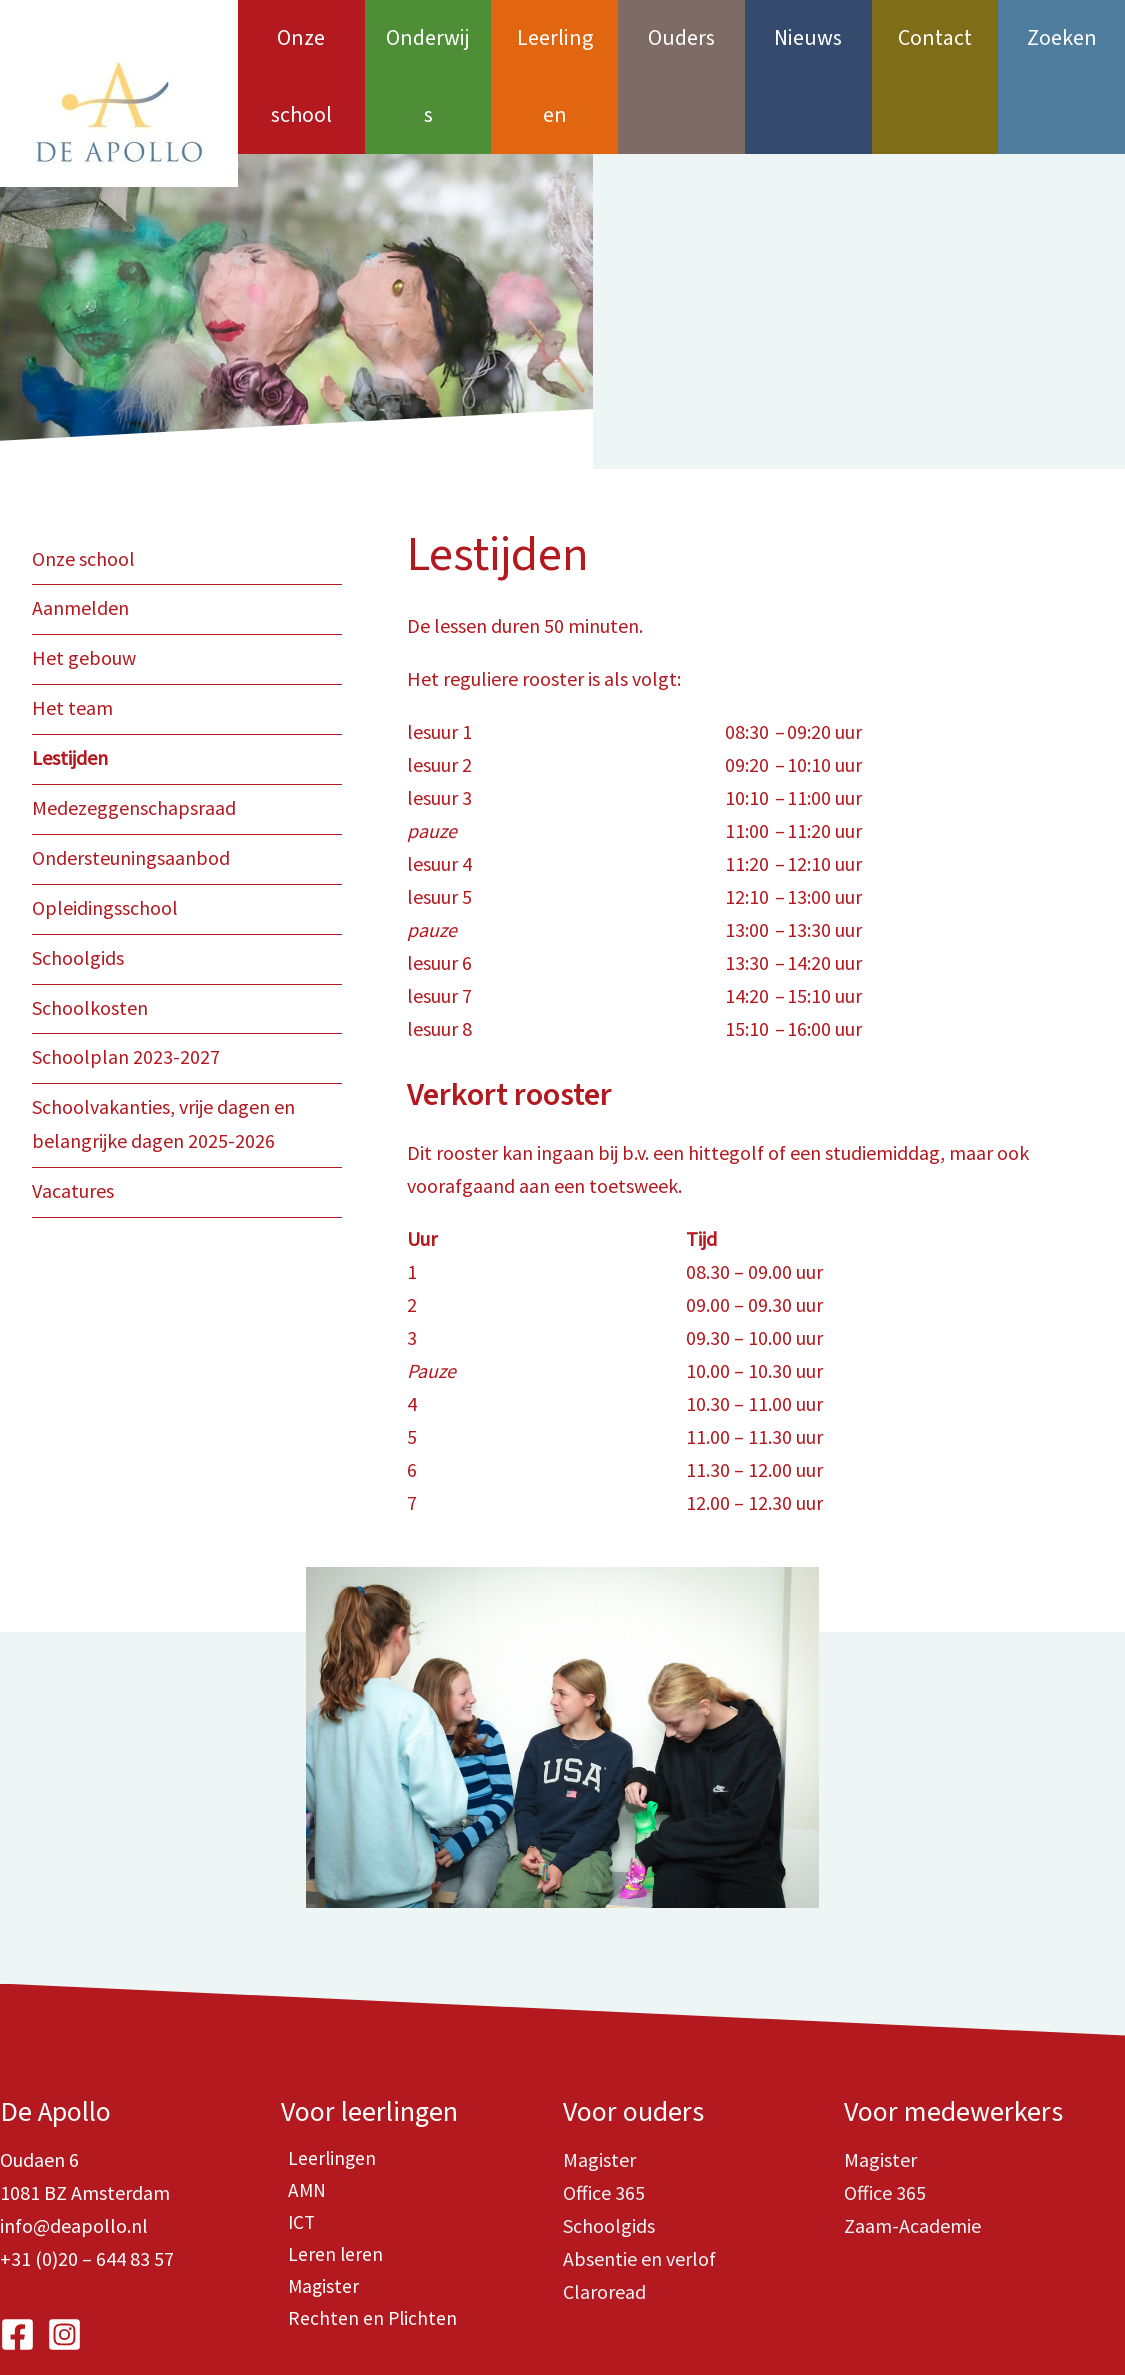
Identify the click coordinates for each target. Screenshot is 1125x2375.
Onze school (301, 38)
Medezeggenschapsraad (134, 726)
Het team (72, 628)
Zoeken (1062, 38)
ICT (295, 2148)
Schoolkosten (90, 922)
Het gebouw (84, 579)
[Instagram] (64, 2257)
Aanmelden (80, 530)
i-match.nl (802, 2325)
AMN (301, 2115)
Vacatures (73, 1102)
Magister (317, 2214)
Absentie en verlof (639, 2181)
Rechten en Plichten (366, 2247)
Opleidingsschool (105, 824)
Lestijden (70, 677)
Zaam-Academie (912, 2148)
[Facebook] (17, 2257)
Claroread (604, 2214)
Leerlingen (555, 38)
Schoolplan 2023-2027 (126, 971)
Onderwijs (428, 38)
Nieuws (808, 38)
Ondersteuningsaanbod (131, 775)
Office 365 (604, 2115)
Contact (935, 38)
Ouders (681, 38)
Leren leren (329, 2181)
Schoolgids (78, 873)
